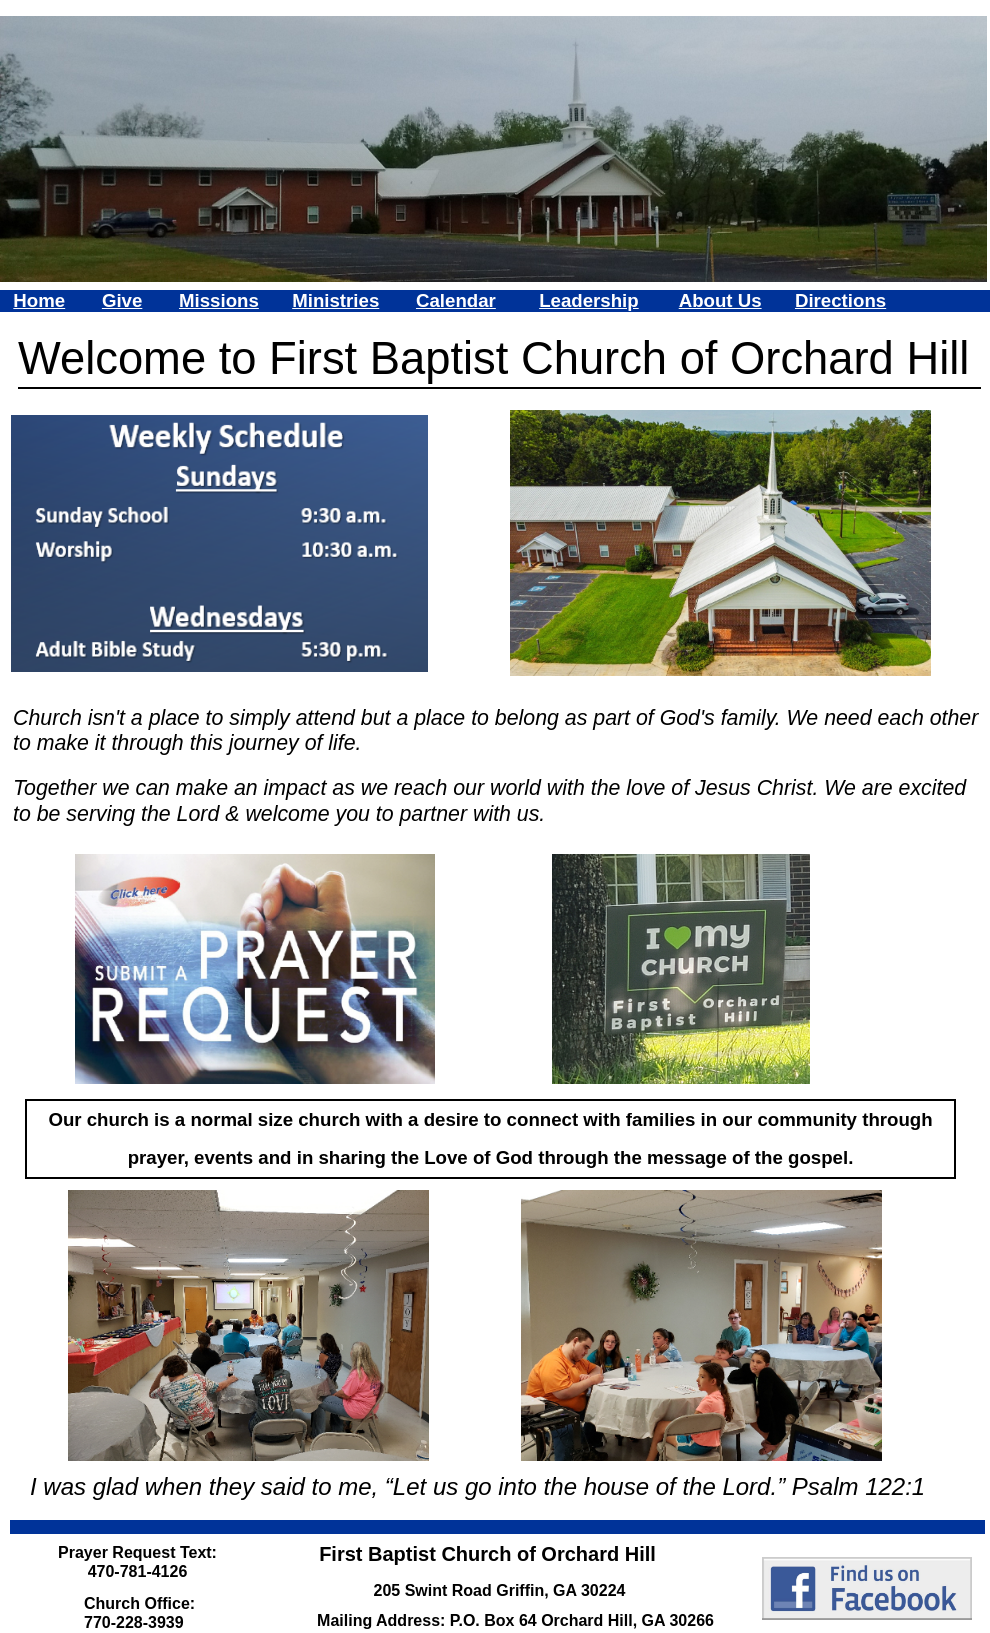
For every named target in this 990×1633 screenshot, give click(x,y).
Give (122, 300)
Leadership (589, 300)
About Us (720, 300)
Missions (219, 300)
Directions (840, 300)
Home (39, 300)
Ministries (335, 300)
